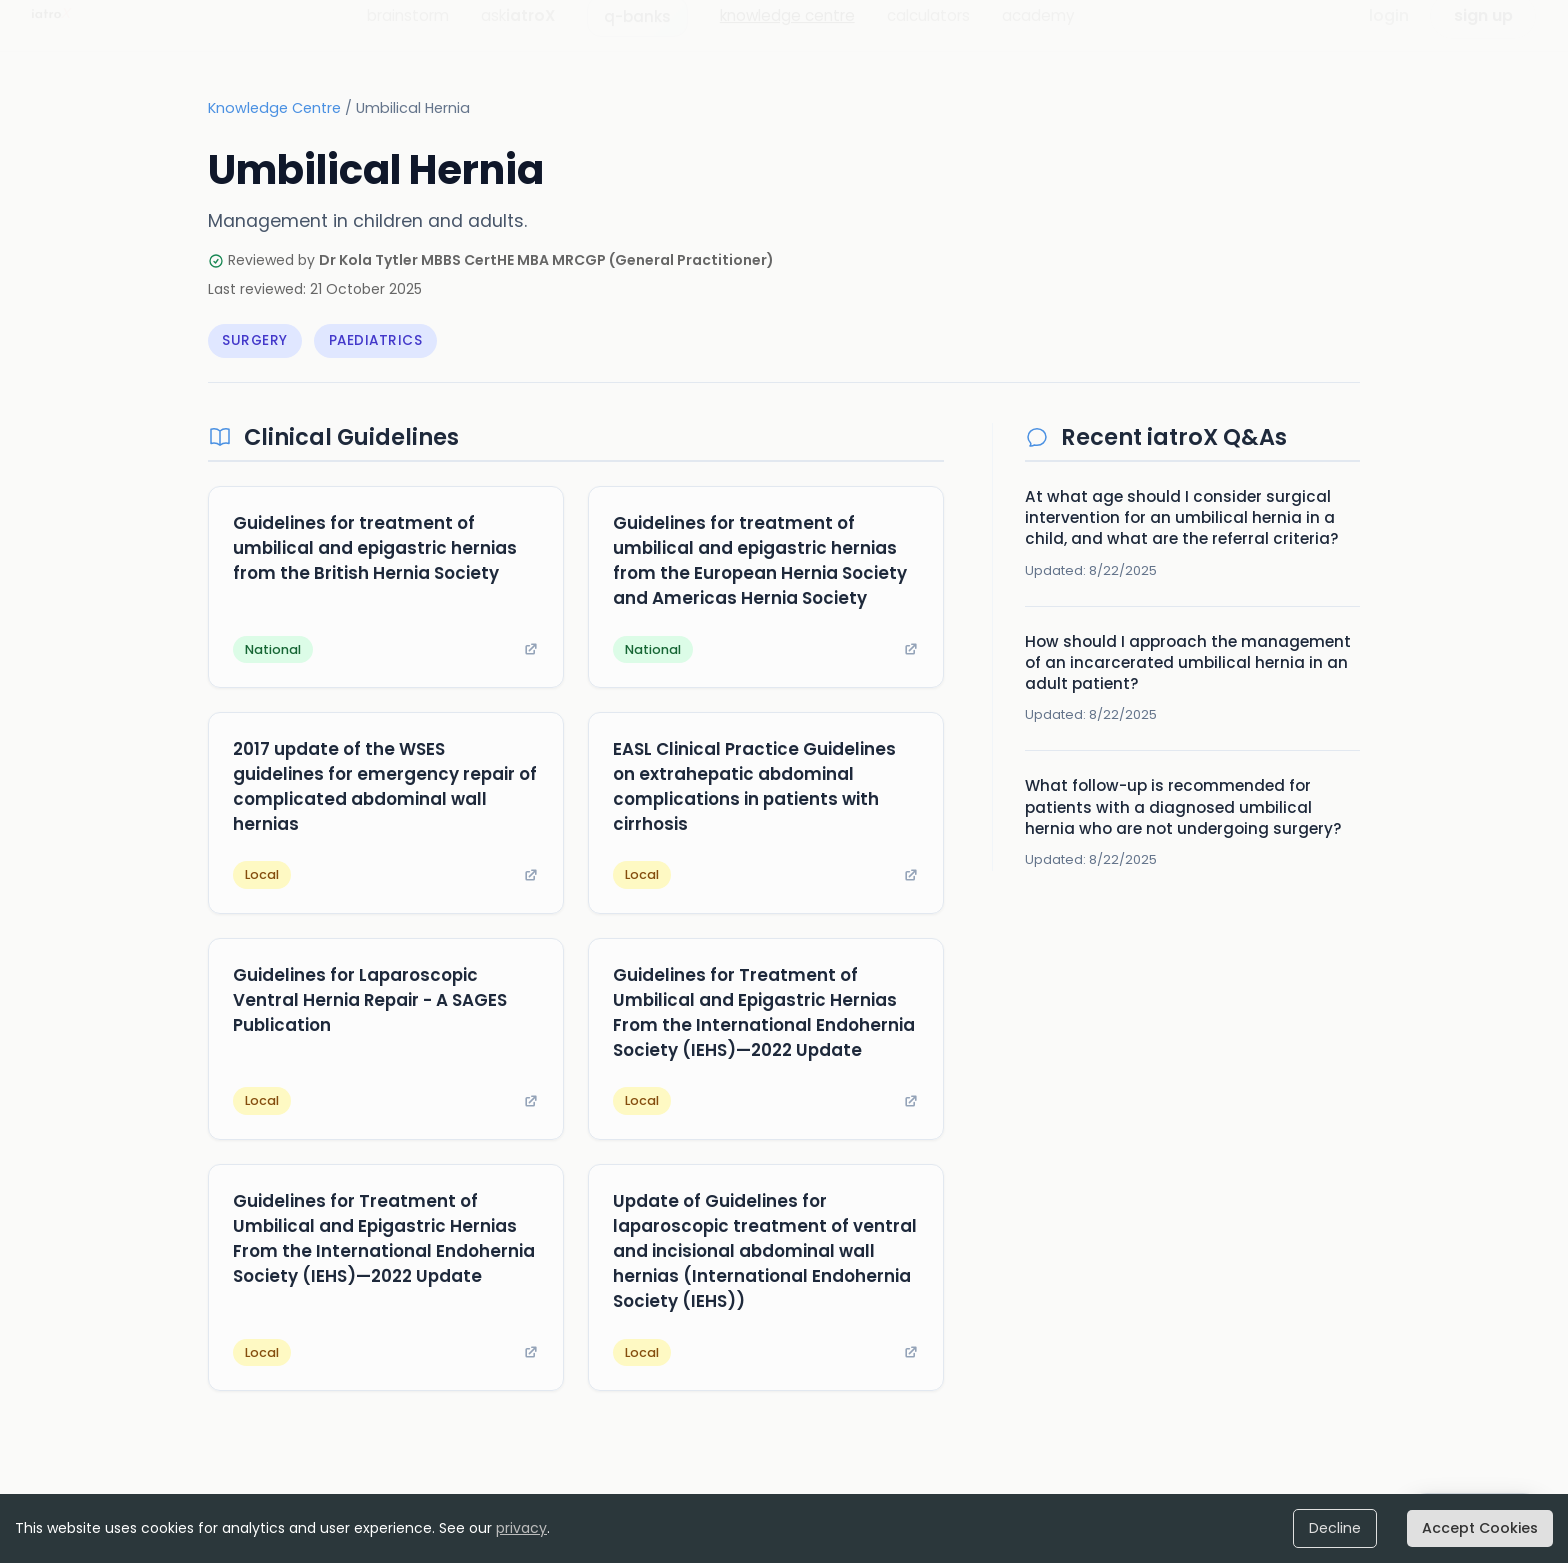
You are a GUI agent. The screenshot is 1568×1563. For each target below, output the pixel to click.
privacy (521, 1528)
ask (518, 34)
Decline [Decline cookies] (1347, 1528)
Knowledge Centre (274, 112)
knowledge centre (787, 34)
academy (1038, 34)
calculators (928, 34)
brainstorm (408, 34)
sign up (1483, 34)
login (1389, 34)
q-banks (637, 35)
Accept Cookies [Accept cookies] (1485, 1528)
